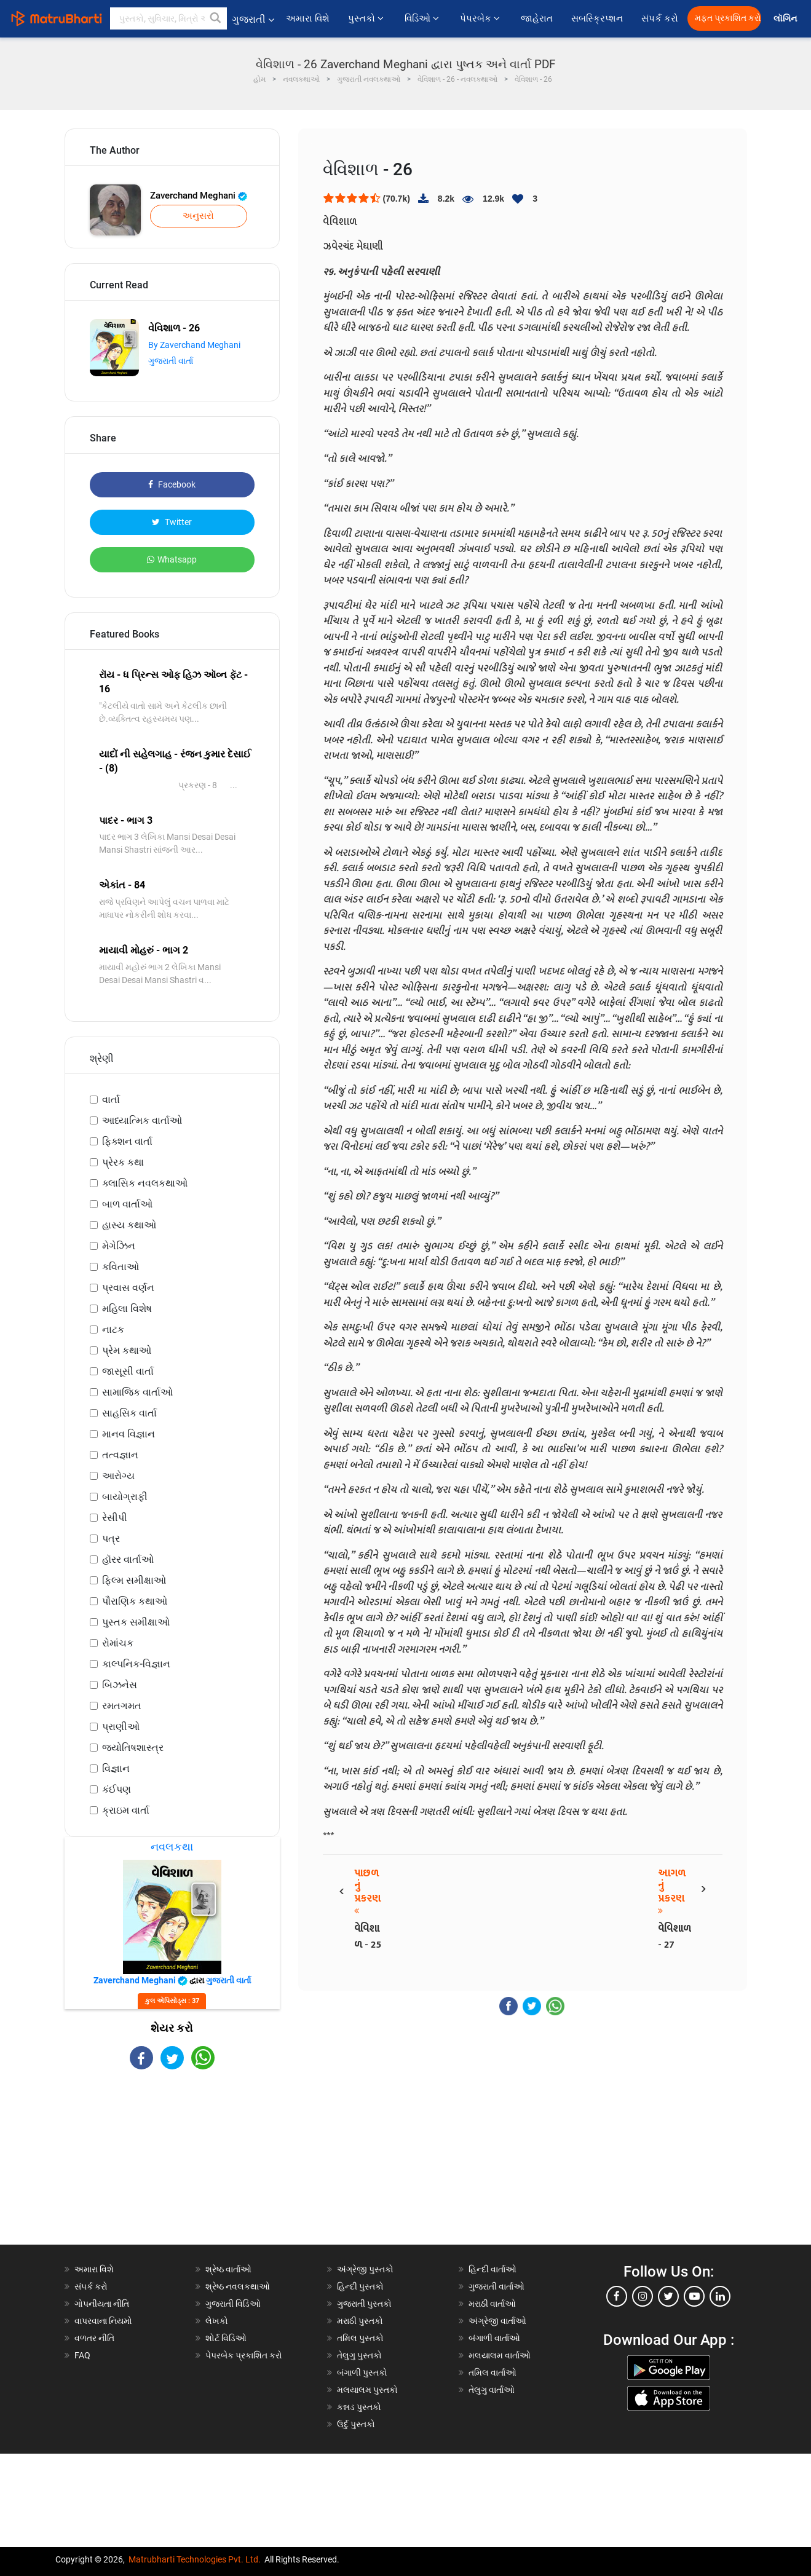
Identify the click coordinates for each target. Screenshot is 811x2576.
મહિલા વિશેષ (127, 1308)
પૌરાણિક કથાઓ (134, 1601)
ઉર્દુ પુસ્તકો (356, 2424)
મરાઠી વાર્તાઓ (492, 2304)
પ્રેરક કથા (123, 1162)
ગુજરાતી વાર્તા (170, 361)
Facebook (172, 484)
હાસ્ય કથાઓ (129, 1225)
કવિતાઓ (120, 1267)
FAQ (82, 2355)
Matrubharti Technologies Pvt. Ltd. (195, 2559)
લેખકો (216, 2321)
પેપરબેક (481, 18)
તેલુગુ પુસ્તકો (359, 2355)
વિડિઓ (423, 18)
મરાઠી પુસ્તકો (360, 2321)
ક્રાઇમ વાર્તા (125, 1810)
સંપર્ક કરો (659, 18)
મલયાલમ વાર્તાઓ (500, 2355)
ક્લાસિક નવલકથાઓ (145, 1183)
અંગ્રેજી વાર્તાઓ (497, 2321)
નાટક (113, 1329)
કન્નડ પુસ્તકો (359, 2407)
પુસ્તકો (367, 18)
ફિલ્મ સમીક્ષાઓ (134, 1580)
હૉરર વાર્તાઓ (128, 1559)
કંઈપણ (116, 1789)
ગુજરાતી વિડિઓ (233, 2304)
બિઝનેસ (119, 1685)
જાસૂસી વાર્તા (128, 1371)
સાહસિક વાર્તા (129, 1413)
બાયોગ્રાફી (125, 1497)
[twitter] (668, 2296)
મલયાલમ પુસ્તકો (367, 2390)
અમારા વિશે (308, 18)
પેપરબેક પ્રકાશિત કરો (243, 2355)
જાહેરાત (537, 18)
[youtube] (694, 2296)
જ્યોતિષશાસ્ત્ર (133, 1747)
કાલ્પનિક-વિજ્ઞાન (136, 1664)
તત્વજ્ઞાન (120, 1455)
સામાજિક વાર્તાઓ (137, 1392)
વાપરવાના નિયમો (104, 2321)
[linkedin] (720, 2296)
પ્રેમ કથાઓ (126, 1350)
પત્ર (111, 1538)
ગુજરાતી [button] (253, 19)
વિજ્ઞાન (116, 1768)
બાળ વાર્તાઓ (127, 1204)
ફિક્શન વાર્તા (127, 1141)
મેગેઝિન (118, 1246)
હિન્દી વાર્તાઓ (492, 2269)
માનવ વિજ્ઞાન (128, 1434)
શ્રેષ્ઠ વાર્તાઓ (228, 2269)
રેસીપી (114, 1517)
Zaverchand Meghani (198, 195)
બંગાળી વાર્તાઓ (494, 2338)
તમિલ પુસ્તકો (360, 2338)
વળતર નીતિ (94, 2338)
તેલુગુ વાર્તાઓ (492, 2390)
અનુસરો (198, 215)
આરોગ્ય (118, 1476)
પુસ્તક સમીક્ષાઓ (136, 1622)
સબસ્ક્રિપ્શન (597, 18)
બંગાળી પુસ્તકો (362, 2372)
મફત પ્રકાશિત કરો (728, 18)
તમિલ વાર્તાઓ (492, 2372)
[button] (216, 18)
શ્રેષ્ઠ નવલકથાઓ (237, 2286)
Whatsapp (172, 559)
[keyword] (168, 18)
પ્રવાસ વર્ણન (128, 1288)
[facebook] (616, 2296)
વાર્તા (111, 1099)
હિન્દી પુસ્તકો (360, 2286)
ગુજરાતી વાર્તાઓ (496, 2286)
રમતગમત (121, 1706)
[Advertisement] (172, 2168)
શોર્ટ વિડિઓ (226, 2338)
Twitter (172, 522)
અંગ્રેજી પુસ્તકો (365, 2269)
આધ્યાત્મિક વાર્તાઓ (142, 1120)
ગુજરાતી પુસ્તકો (364, 2304)
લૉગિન (786, 18)
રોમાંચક (117, 1643)
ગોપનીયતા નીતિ (101, 2304)
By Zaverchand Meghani (194, 345)
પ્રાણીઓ (121, 1726)
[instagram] (642, 2296)
